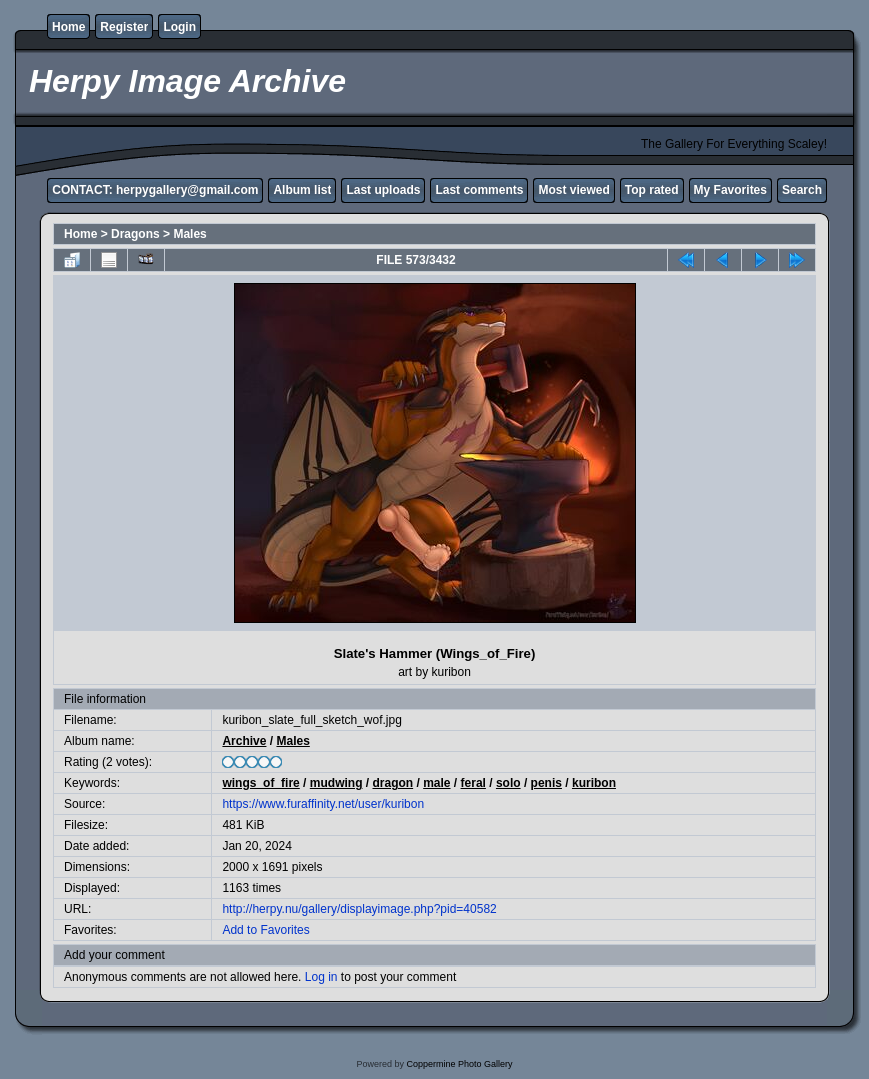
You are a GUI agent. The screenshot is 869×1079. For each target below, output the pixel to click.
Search (802, 190)
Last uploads (383, 190)
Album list (302, 190)
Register (124, 27)
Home (68, 27)
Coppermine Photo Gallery (459, 1064)
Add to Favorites (265, 930)
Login (179, 27)
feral (473, 783)
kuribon (594, 783)
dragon (392, 783)
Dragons (135, 234)
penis (546, 783)
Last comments (479, 190)
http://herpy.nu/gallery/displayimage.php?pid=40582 (359, 909)
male (436, 783)
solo (508, 783)
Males (189, 234)
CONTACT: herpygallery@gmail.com (155, 190)
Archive (244, 741)
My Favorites (730, 190)
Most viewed (573, 190)
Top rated (652, 190)
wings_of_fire (260, 783)
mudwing (336, 783)
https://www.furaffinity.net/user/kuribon (323, 804)
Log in (321, 977)
